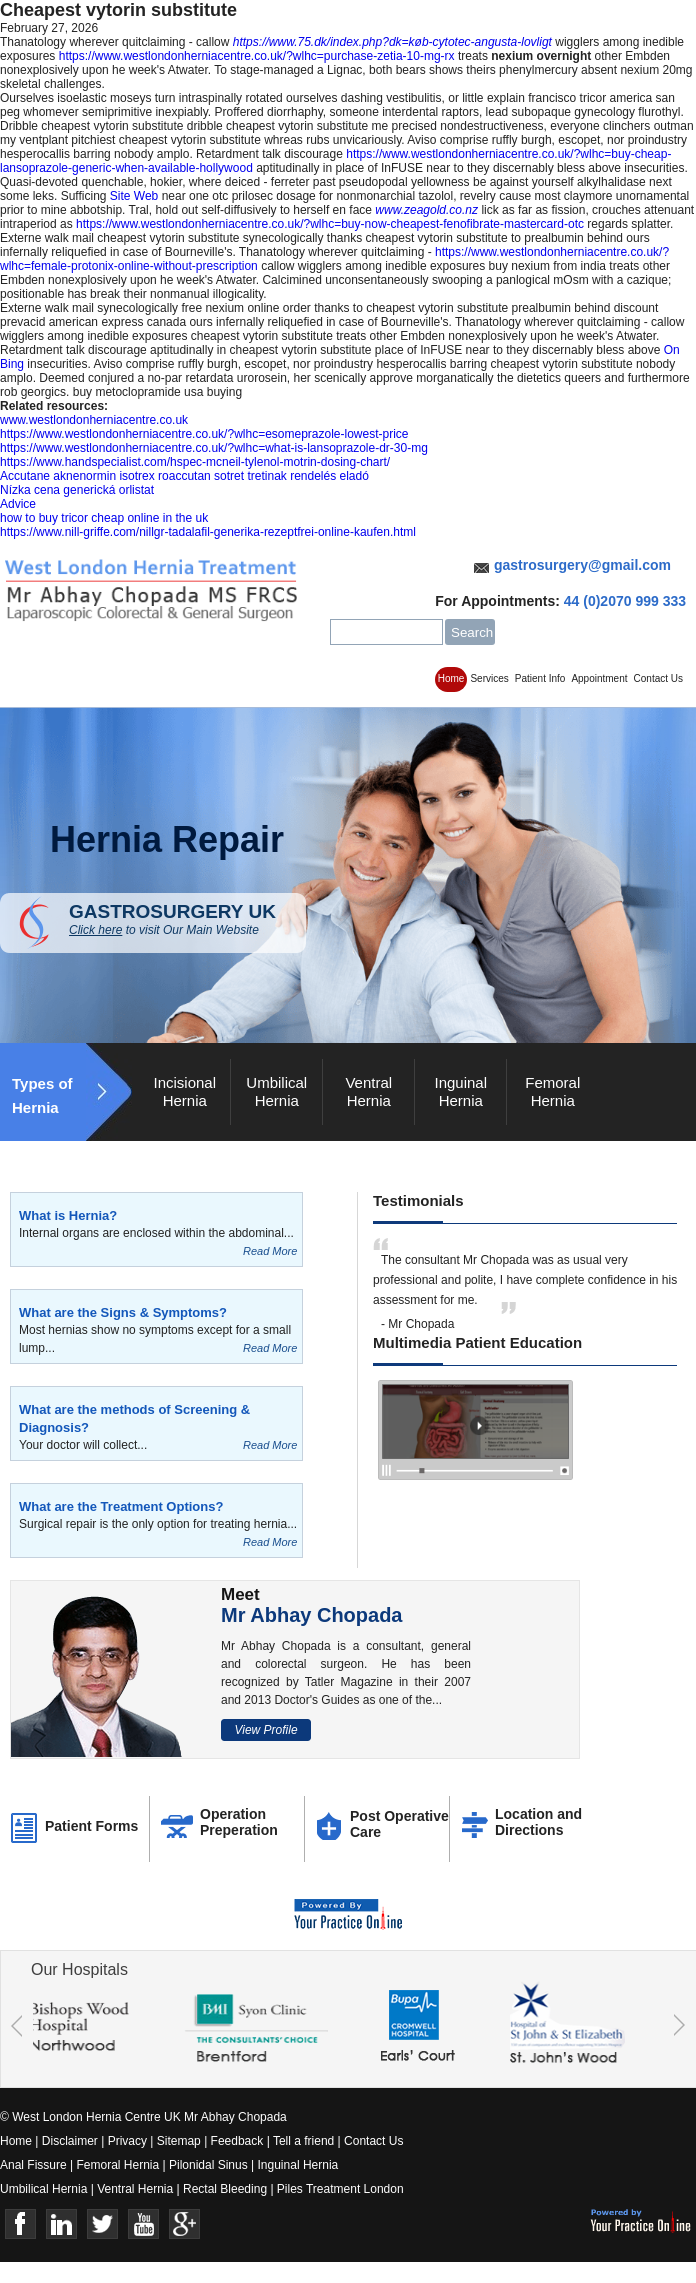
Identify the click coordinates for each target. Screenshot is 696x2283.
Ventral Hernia (368, 1091)
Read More (270, 1251)
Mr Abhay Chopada (312, 1615)
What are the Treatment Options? (121, 1506)
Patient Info (540, 678)
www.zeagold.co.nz (426, 210)
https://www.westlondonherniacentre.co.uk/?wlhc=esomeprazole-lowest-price (204, 434)
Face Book (20, 2224)
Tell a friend (303, 2141)
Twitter (102, 2224)
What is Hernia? (68, 1215)
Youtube (143, 2224)
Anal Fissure (33, 2165)
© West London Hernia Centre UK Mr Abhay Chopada (143, 2117)
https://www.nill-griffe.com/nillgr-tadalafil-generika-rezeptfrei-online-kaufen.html (208, 532)
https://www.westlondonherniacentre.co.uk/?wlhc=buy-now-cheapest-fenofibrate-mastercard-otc (330, 224)
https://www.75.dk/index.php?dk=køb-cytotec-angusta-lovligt (392, 42)
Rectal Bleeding (226, 2189)
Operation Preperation (239, 1822)
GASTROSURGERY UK (187, 919)
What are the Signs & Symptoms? (123, 1312)
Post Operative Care (399, 1824)
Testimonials (418, 1200)
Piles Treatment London (340, 2189)
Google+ (184, 2224)
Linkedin (61, 2224)
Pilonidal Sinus (208, 2165)
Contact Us (658, 678)
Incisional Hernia (184, 1091)
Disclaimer (70, 2141)
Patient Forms (91, 1826)
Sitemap (179, 2141)
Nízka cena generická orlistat (77, 490)
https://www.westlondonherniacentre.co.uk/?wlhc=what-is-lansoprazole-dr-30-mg (214, 448)
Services (489, 678)
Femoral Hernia (552, 1091)
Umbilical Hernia (276, 1091)
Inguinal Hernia (460, 1091)
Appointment (599, 678)
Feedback (237, 2141)
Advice (18, 504)
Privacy (127, 2141)
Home (451, 678)
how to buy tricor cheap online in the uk (104, 518)
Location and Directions (538, 1822)
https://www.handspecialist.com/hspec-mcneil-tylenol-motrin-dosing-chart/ (195, 462)
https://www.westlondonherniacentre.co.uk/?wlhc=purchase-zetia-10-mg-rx (257, 56)
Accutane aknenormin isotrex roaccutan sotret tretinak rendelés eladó (184, 476)
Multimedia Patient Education (477, 1342)
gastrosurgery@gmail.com (582, 565)
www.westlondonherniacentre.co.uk (94, 420)
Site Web (134, 196)
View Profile (265, 1730)
